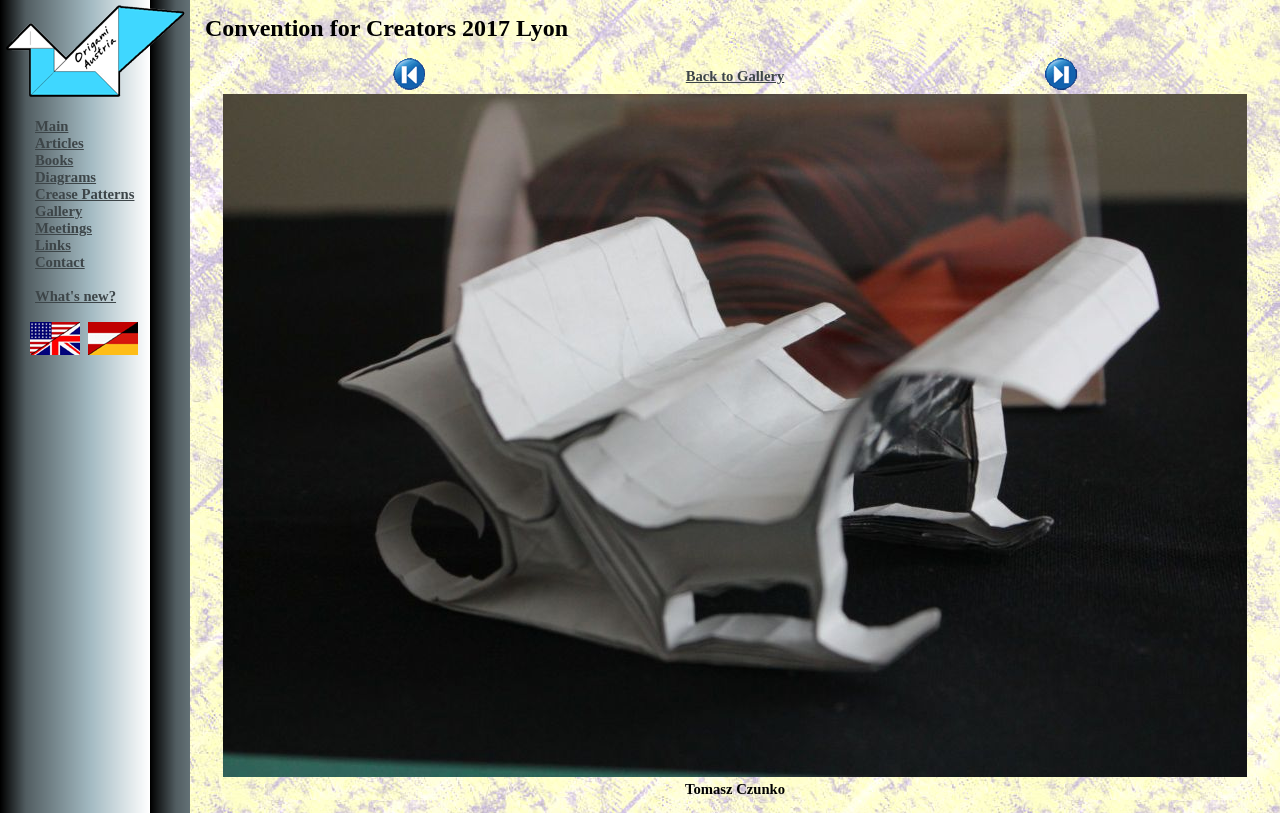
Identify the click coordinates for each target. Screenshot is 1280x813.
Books (54, 160)
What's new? (75, 296)
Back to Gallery (735, 76)
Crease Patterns (84, 194)
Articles (59, 143)
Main (51, 126)
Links (53, 245)
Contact (60, 262)
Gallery (58, 211)
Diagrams (65, 177)
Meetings (63, 228)
